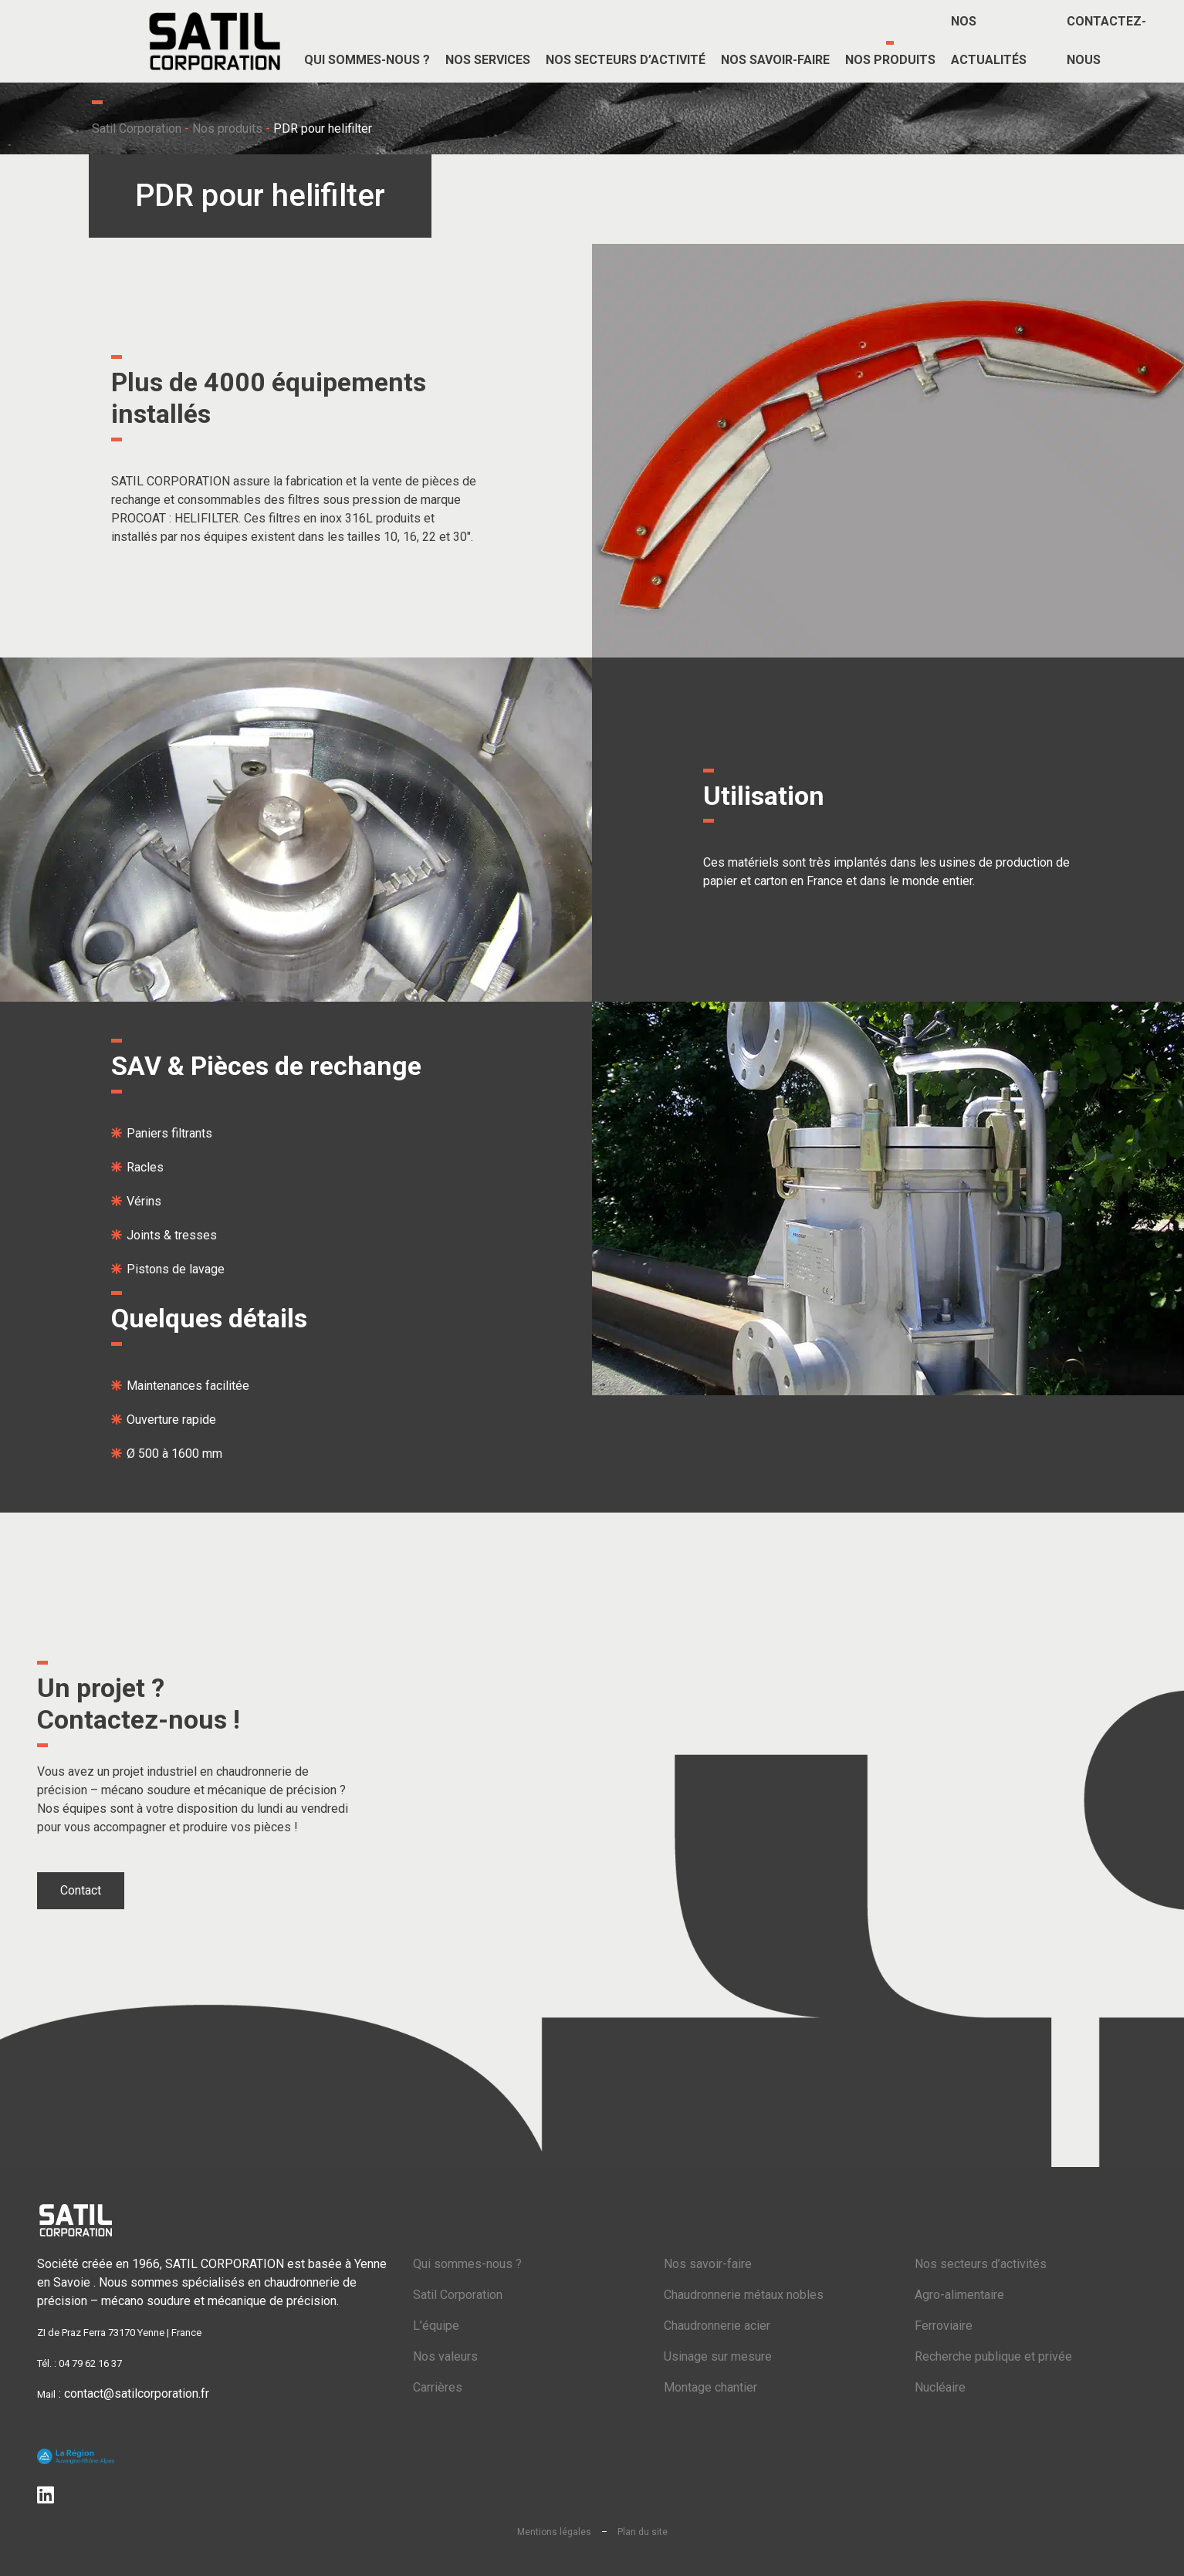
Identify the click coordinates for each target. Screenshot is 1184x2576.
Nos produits (227, 128)
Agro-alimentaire (959, 2294)
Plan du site (642, 2532)
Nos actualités (989, 40)
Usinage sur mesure (718, 2356)
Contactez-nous (1106, 40)
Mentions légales (554, 2532)
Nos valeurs (445, 2356)
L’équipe (436, 2325)
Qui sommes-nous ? (467, 2264)
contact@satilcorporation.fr (136, 2393)
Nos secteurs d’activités (981, 2264)
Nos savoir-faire (708, 2264)
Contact (80, 1890)
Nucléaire (940, 2387)
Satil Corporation (136, 128)
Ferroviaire (944, 2325)
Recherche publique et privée (993, 2356)
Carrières (437, 2387)
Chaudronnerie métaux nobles (744, 2294)
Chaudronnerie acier (717, 2325)
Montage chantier (710, 2387)
